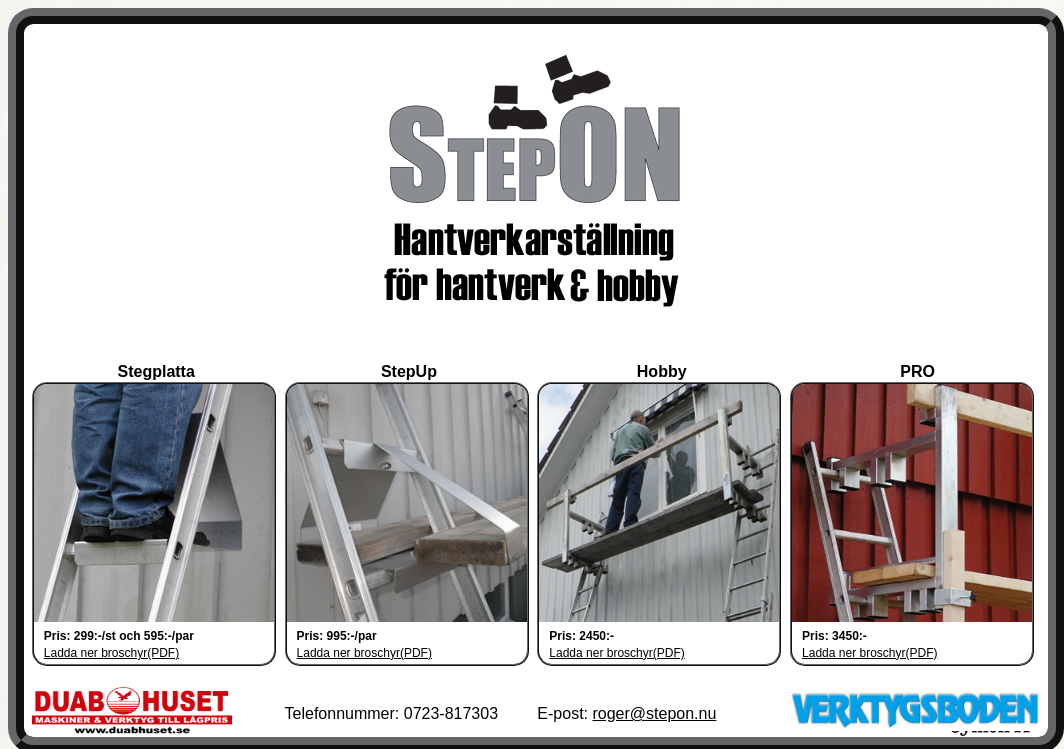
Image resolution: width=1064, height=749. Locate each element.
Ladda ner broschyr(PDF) (111, 649)
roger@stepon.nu (654, 709)
